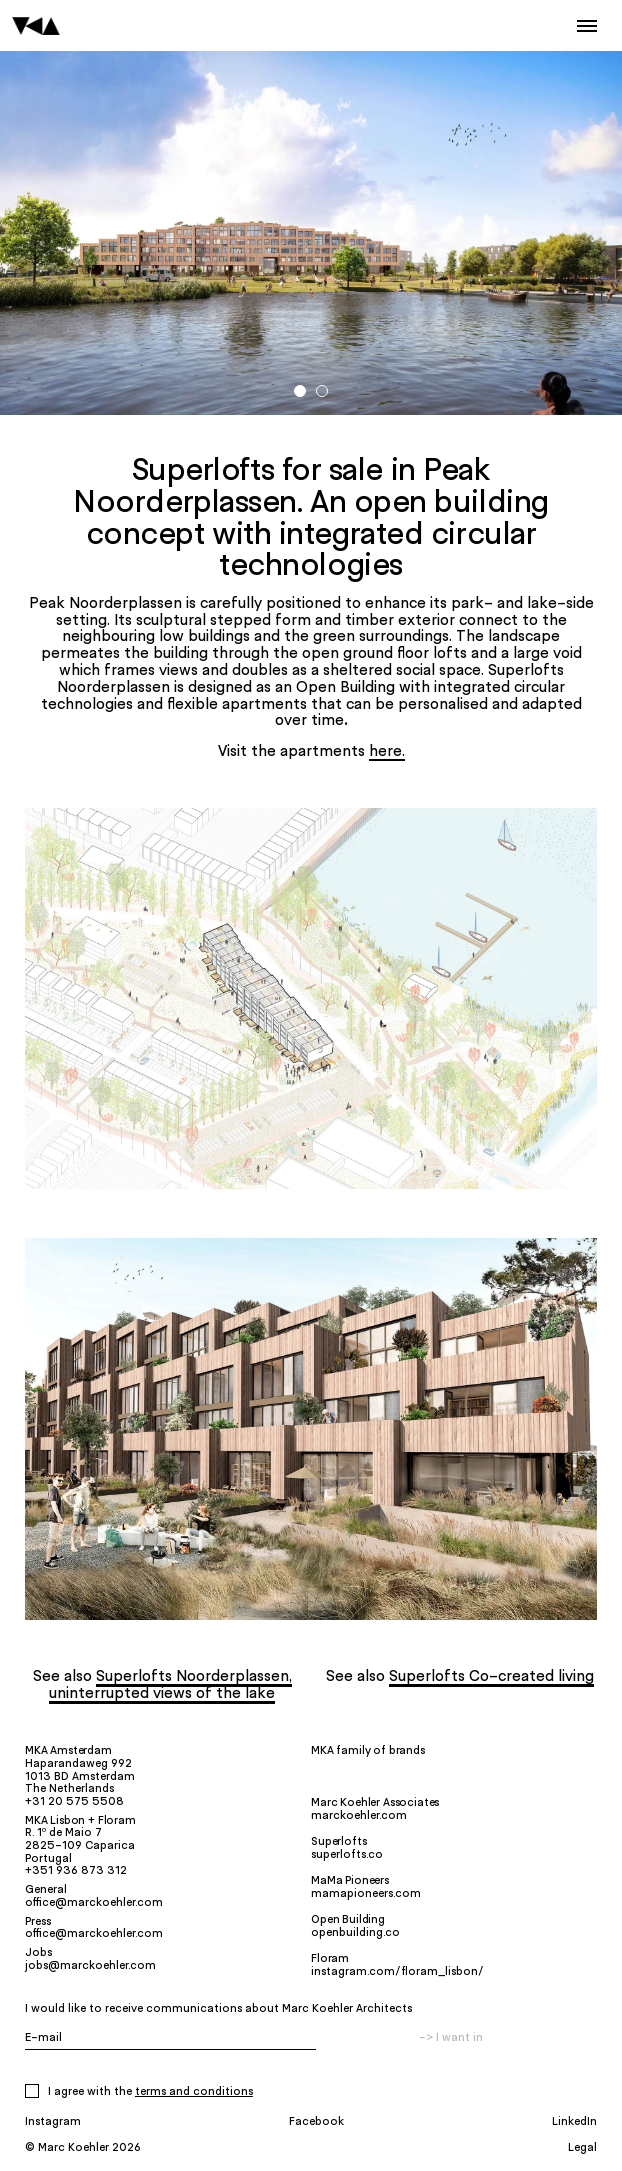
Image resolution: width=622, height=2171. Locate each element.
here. (387, 750)
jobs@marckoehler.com (90, 1965)
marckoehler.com (359, 1815)
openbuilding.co (355, 1932)
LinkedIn (574, 2120)
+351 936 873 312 (76, 1870)
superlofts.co (347, 1854)
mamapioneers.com (366, 1893)
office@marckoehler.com (94, 1902)
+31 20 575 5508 (74, 1801)
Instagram (53, 2120)
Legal (582, 2147)
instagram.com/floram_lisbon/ (397, 1971)
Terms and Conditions (194, 2091)
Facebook (316, 2120)
